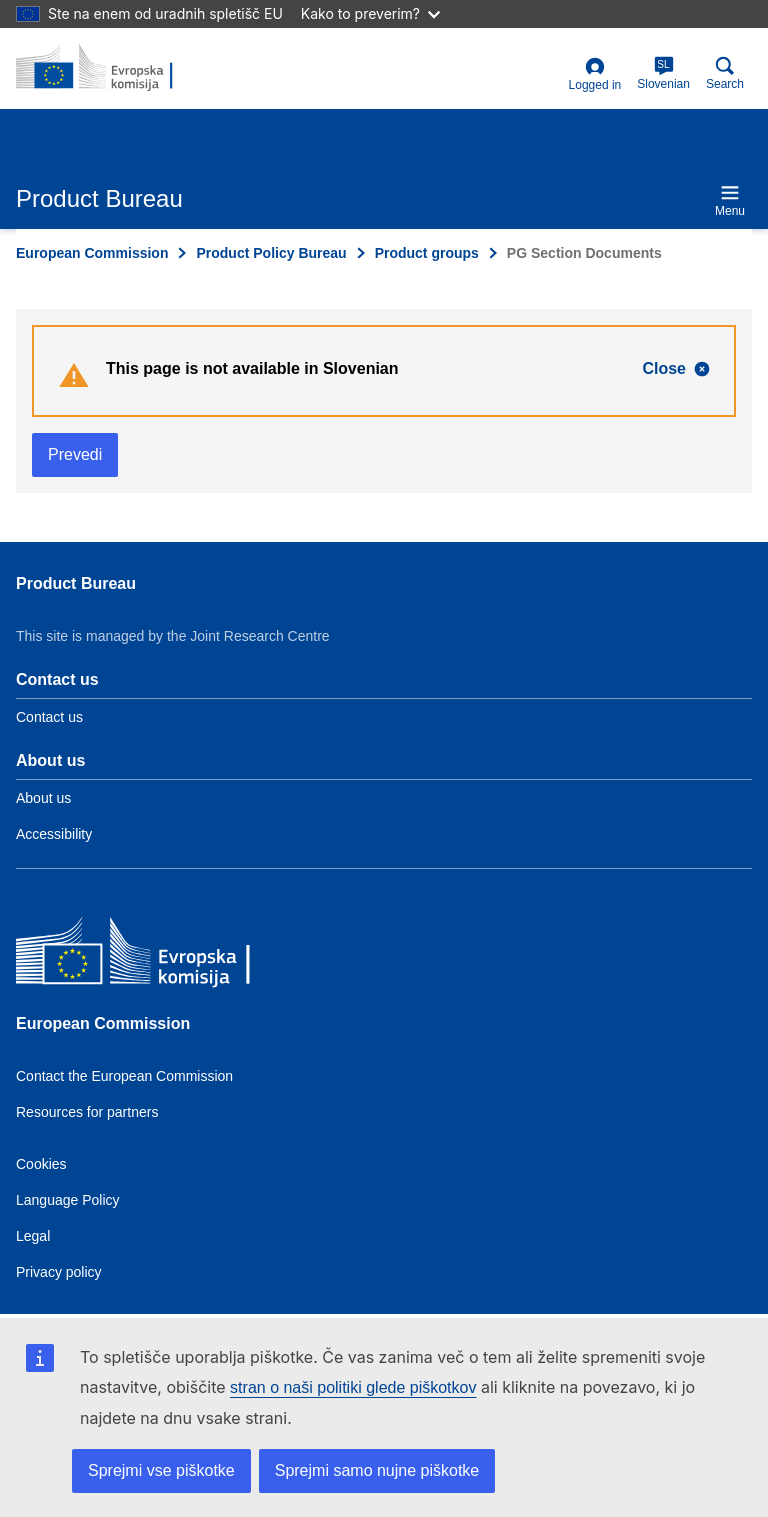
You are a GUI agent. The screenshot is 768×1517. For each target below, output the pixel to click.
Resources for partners (87, 1112)
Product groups (427, 253)
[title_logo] (113, 68)
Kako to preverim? (370, 13)
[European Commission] (161, 957)
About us (43, 798)
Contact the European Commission (124, 1076)
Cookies (41, 1164)
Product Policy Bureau (271, 253)
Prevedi (75, 454)
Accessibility (54, 834)
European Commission (92, 253)
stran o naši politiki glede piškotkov (353, 1387)
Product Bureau (76, 583)
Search (725, 73)
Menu (730, 200)
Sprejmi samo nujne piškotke (377, 1470)
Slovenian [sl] (663, 73)
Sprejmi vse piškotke (161, 1470)
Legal (33, 1236)
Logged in (595, 74)
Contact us (49, 717)
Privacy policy (59, 1272)
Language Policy (68, 1200)
